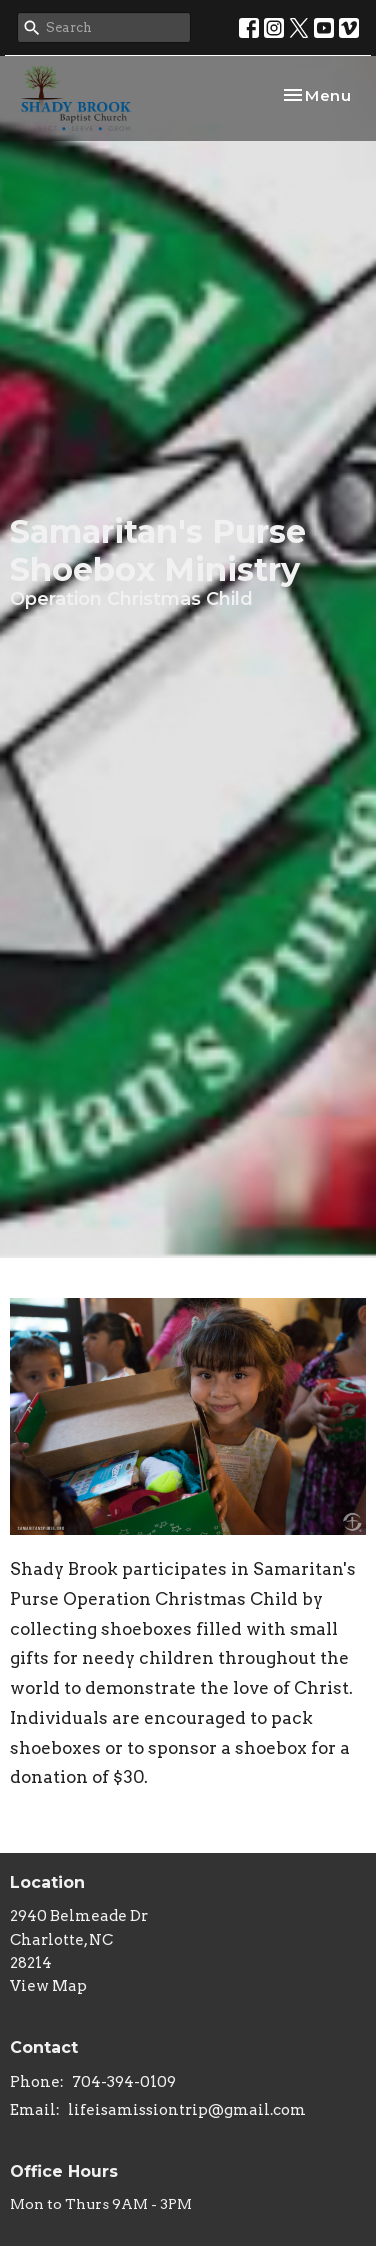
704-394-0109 (124, 2082)
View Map (48, 1986)
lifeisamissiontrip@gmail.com (187, 2110)
